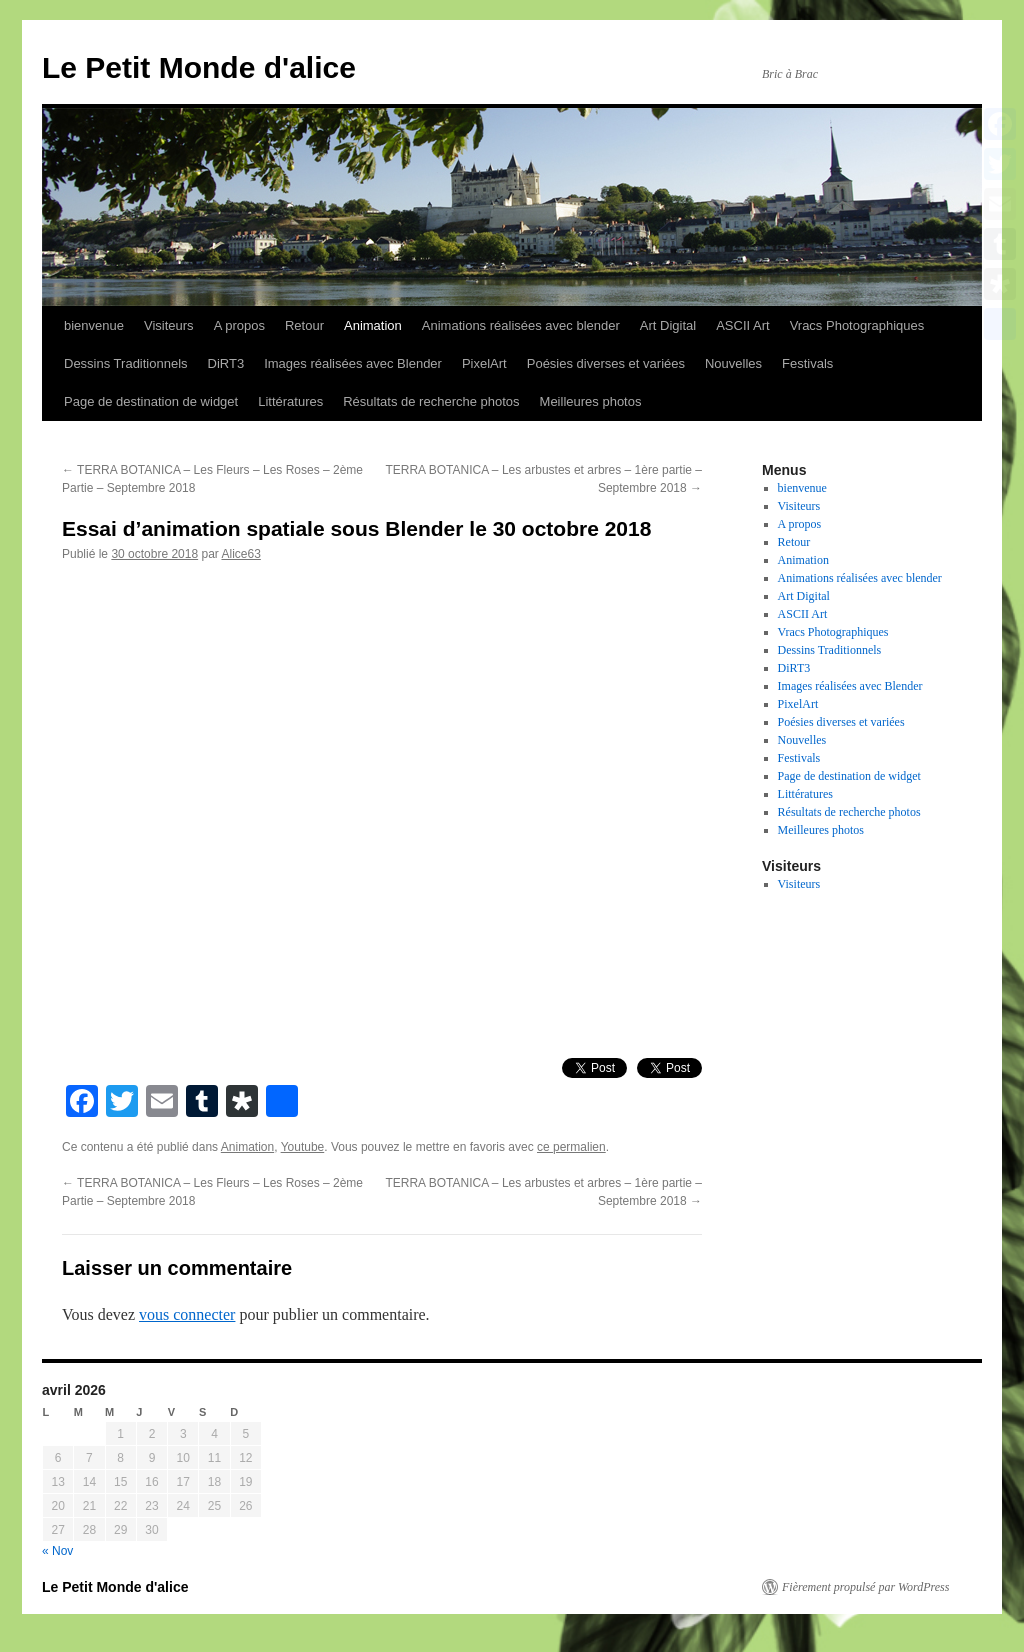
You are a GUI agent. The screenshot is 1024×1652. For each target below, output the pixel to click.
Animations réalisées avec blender (521, 325)
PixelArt (484, 363)
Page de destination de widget (151, 401)
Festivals (807, 363)
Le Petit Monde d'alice (199, 67)
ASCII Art (742, 325)
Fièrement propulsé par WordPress (865, 1587)
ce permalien (571, 1147)
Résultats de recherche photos (431, 401)
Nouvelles (733, 363)
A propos (239, 325)
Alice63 (240, 554)
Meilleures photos (591, 401)
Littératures (290, 401)
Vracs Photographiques (857, 325)
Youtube (303, 1147)
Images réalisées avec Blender (353, 363)
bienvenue (94, 325)
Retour (304, 325)
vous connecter (187, 1314)
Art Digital (668, 325)
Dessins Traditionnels (126, 363)
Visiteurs (169, 325)
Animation (373, 325)
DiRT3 (226, 363)
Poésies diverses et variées (606, 363)
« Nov (57, 1551)
